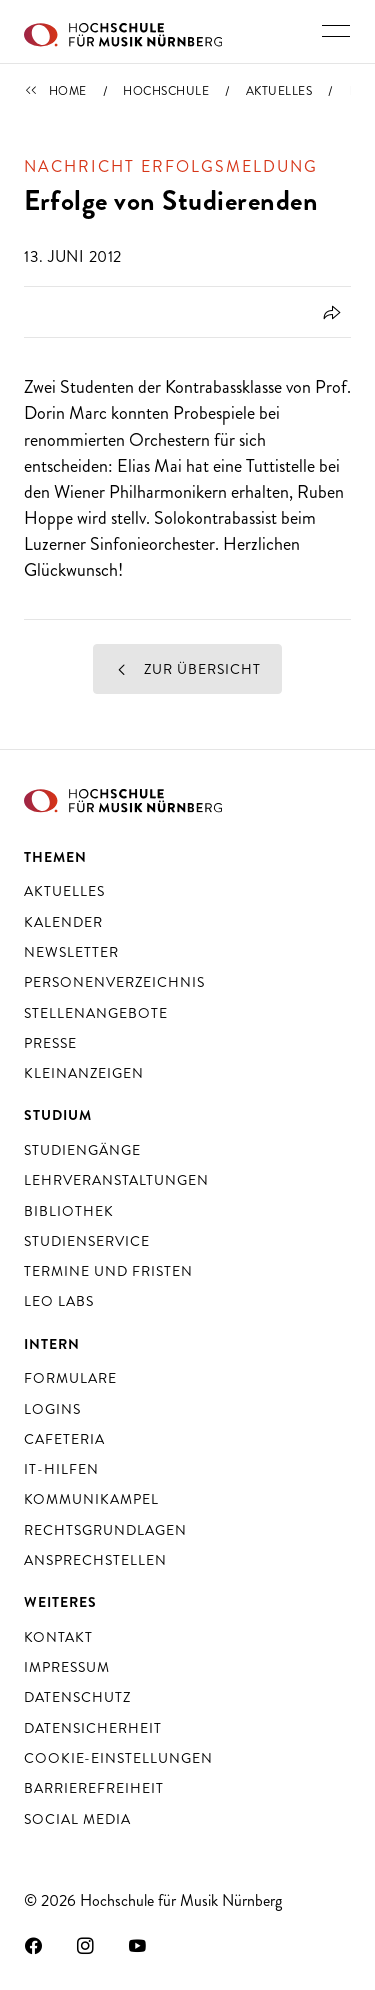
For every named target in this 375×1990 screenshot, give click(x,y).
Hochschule (166, 91)
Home (68, 91)
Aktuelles (279, 91)
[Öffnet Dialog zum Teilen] (328, 312)
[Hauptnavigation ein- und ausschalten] (336, 31)
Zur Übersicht (188, 669)
